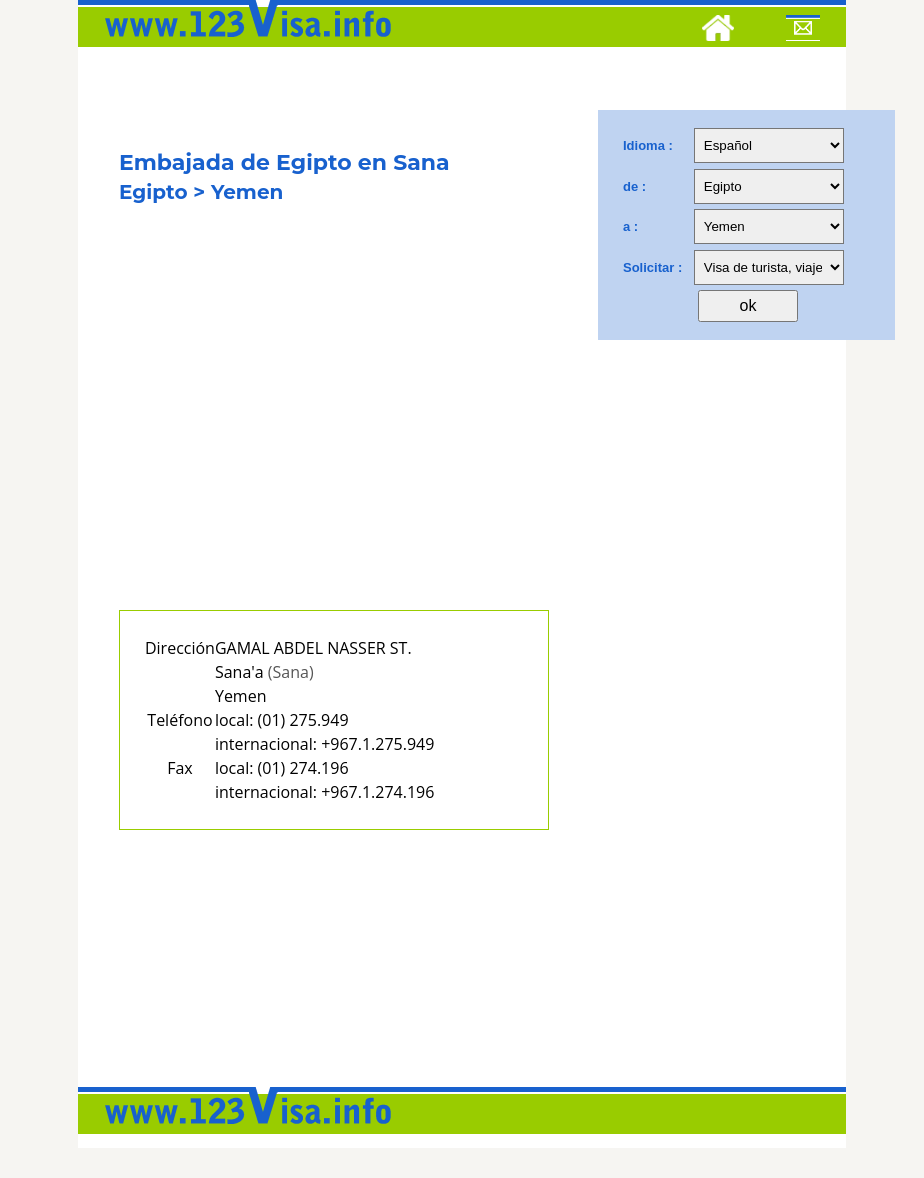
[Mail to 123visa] (803, 31)
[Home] (718, 31)
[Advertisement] (334, 428)
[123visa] (243, 43)
